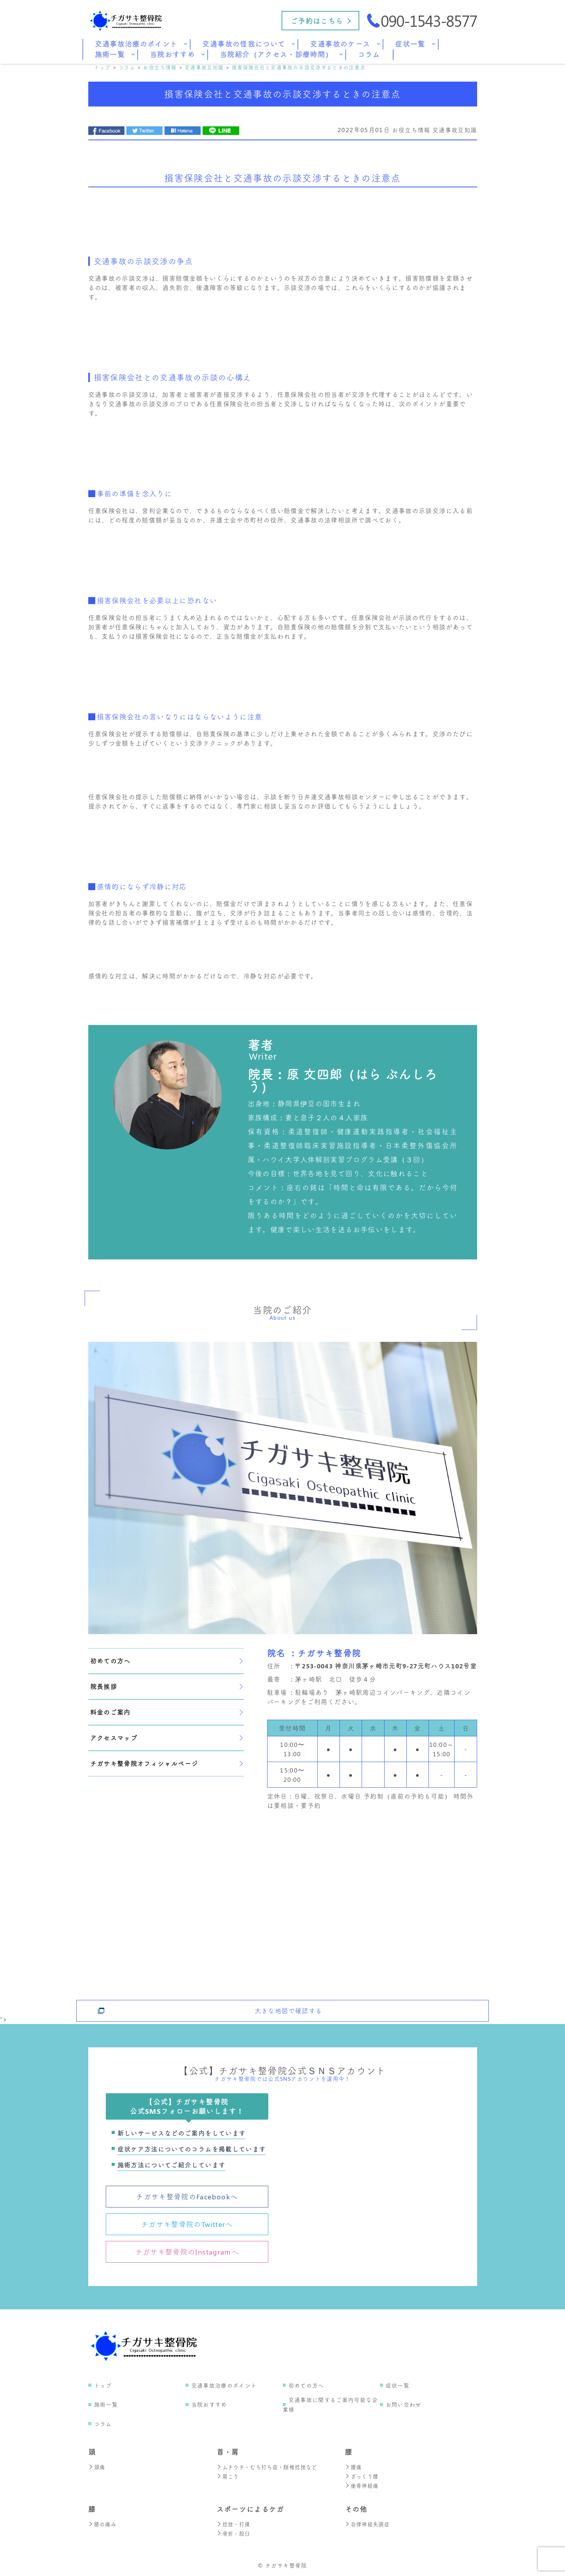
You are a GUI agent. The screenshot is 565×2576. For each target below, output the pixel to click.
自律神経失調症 (369, 2524)
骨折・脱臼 (234, 2533)
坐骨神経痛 (363, 2485)
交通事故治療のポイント (224, 2385)
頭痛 (97, 2467)
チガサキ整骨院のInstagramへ (187, 2251)
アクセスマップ (166, 1738)
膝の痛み (103, 2524)
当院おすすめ (209, 2404)
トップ (103, 2385)
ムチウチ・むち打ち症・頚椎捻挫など (270, 2467)
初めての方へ (166, 1661)
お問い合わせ (404, 2404)
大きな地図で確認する (288, 2005)
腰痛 (354, 2467)
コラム (103, 2424)
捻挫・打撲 (234, 2524)
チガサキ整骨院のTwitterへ (187, 2224)
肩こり (228, 2476)
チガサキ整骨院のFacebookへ (187, 2196)
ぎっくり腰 (363, 2476)
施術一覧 (106, 2404)
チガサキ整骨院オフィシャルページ (166, 1763)
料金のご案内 (166, 1712)
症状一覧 (397, 2385)
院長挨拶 (166, 1686)
